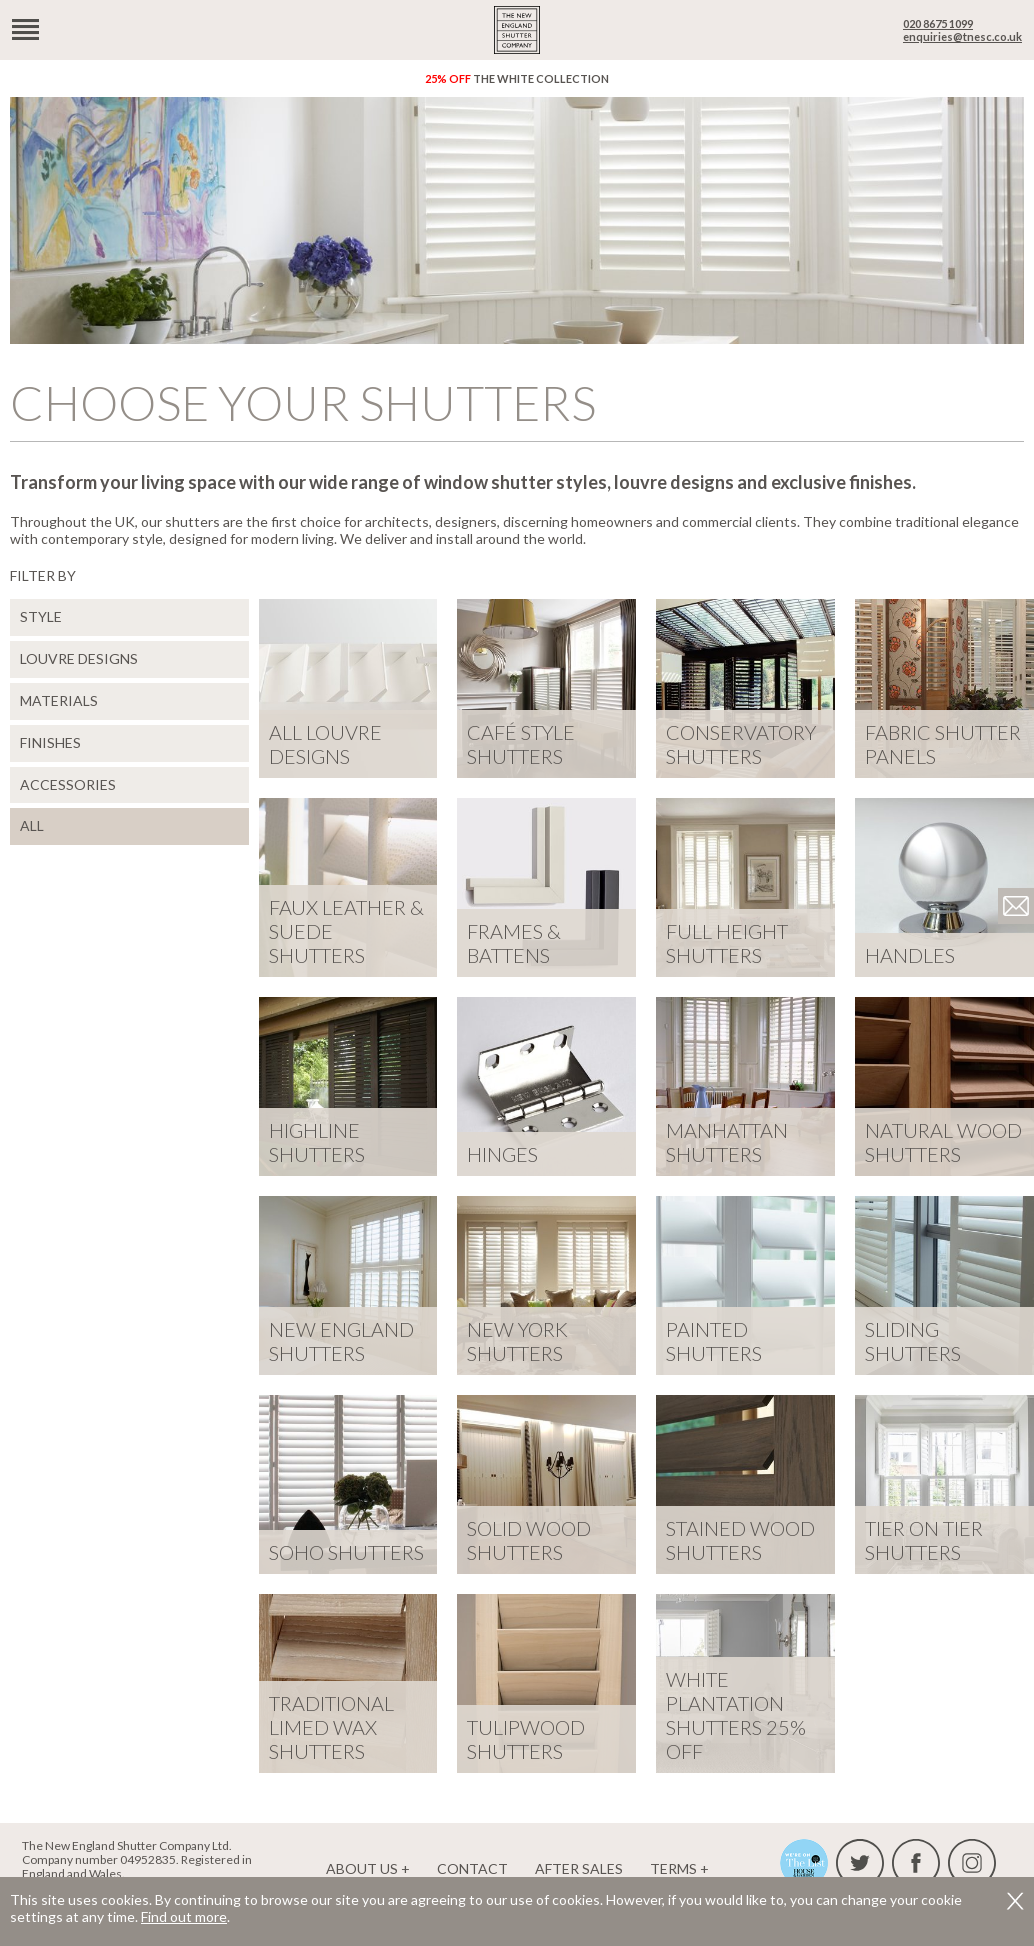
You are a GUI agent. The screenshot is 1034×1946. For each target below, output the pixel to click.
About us (362, 1868)
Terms (673, 1868)
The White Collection (517, 78)
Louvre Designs (79, 658)
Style (41, 616)
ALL (32, 825)
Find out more (184, 1916)
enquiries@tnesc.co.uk (962, 36)
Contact (472, 1868)
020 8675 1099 (938, 23)
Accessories (68, 784)
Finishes (50, 742)
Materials (59, 700)
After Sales (579, 1868)
